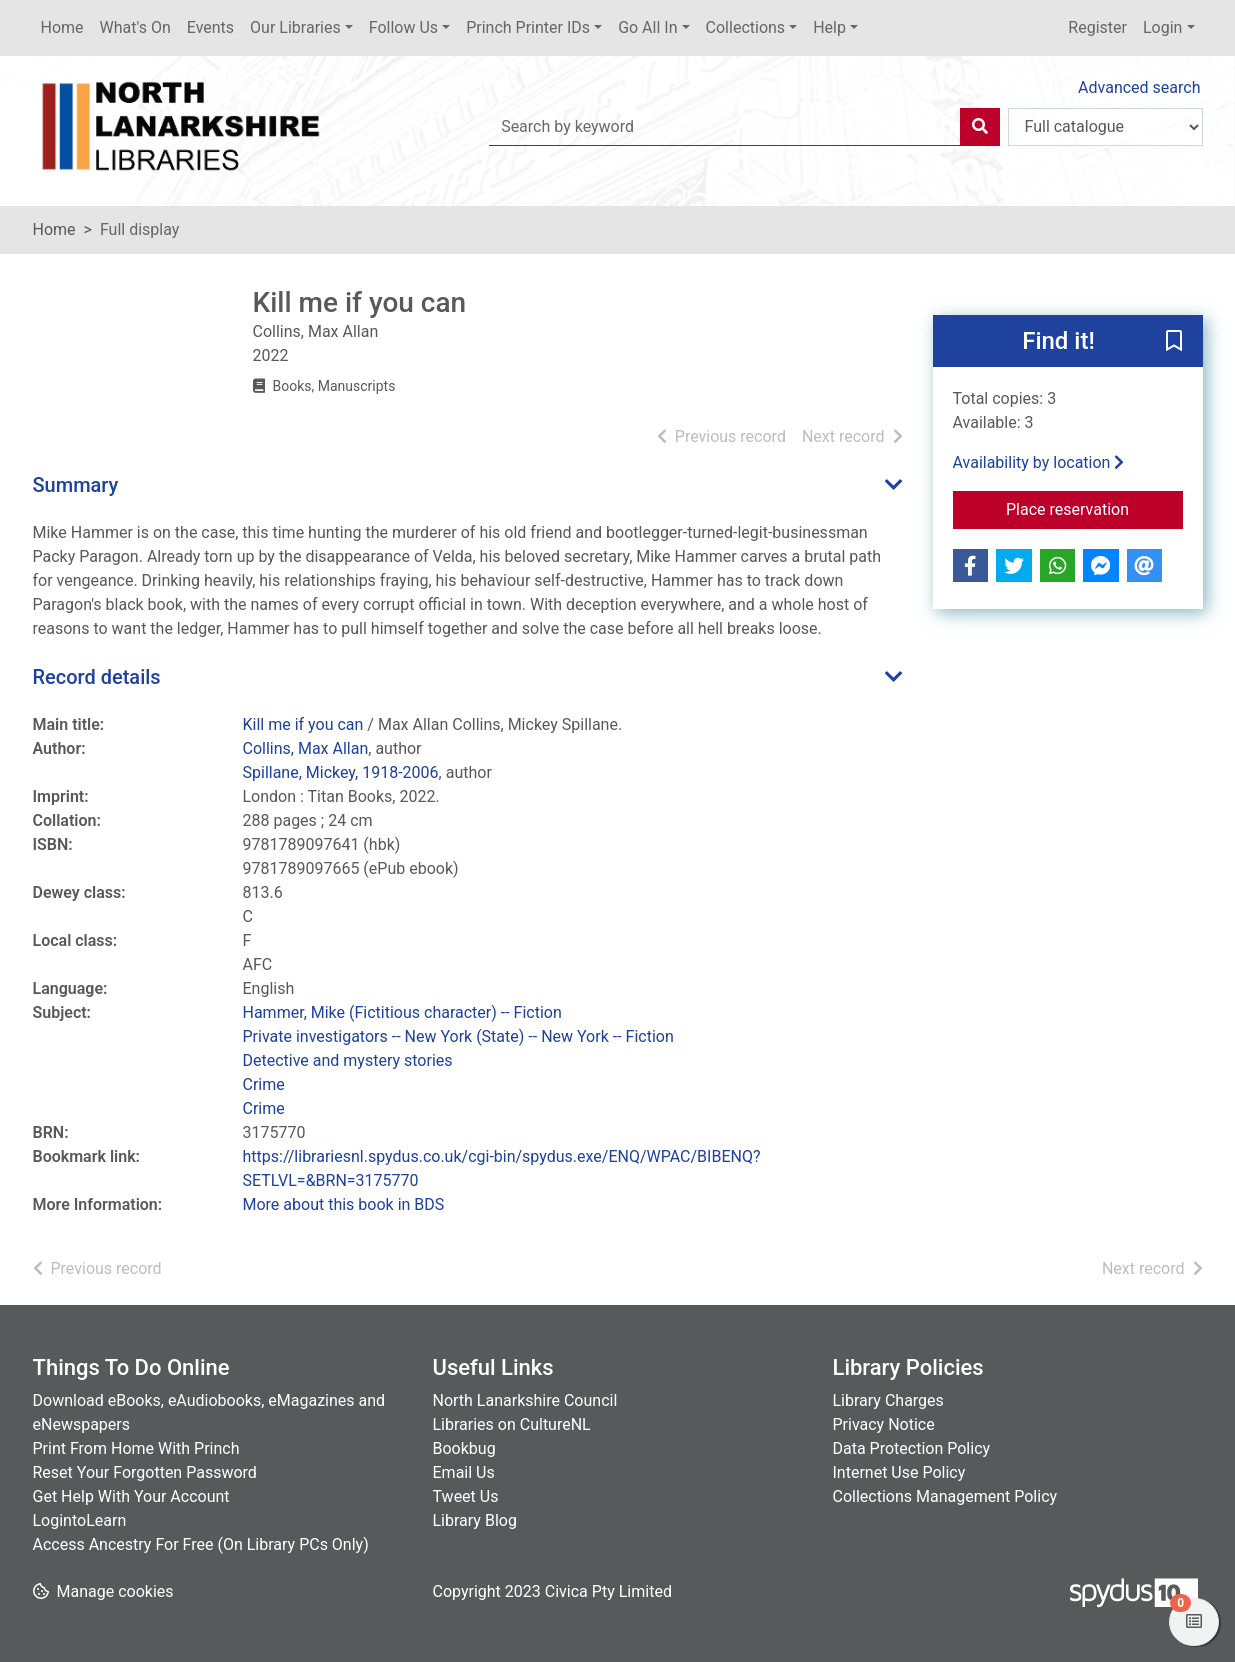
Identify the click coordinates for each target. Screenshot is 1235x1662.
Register (1097, 27)
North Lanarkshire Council (525, 1400)
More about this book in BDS (344, 1204)
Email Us (464, 1472)
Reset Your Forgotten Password (145, 1472)
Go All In (647, 27)
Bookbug (464, 1448)
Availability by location (1039, 462)
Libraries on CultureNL (512, 1424)
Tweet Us (466, 1496)
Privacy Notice (884, 1424)
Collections (746, 27)
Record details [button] (97, 677)
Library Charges (888, 1400)
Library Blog (475, 1520)
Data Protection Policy (912, 1448)
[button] (1174, 342)
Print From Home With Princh (136, 1448)
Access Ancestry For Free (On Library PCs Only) (201, 1544)
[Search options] (1105, 127)
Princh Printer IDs (528, 27)
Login (1162, 27)
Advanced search (1139, 87)
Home (62, 27)
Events (210, 27)
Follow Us (403, 27)
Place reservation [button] (1094, 508)
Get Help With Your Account (131, 1496)
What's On (135, 27)
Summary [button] (76, 485)
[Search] (980, 127)
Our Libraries (295, 27)
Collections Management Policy (945, 1496)
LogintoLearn (80, 1520)
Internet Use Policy (899, 1472)
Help (829, 27)
